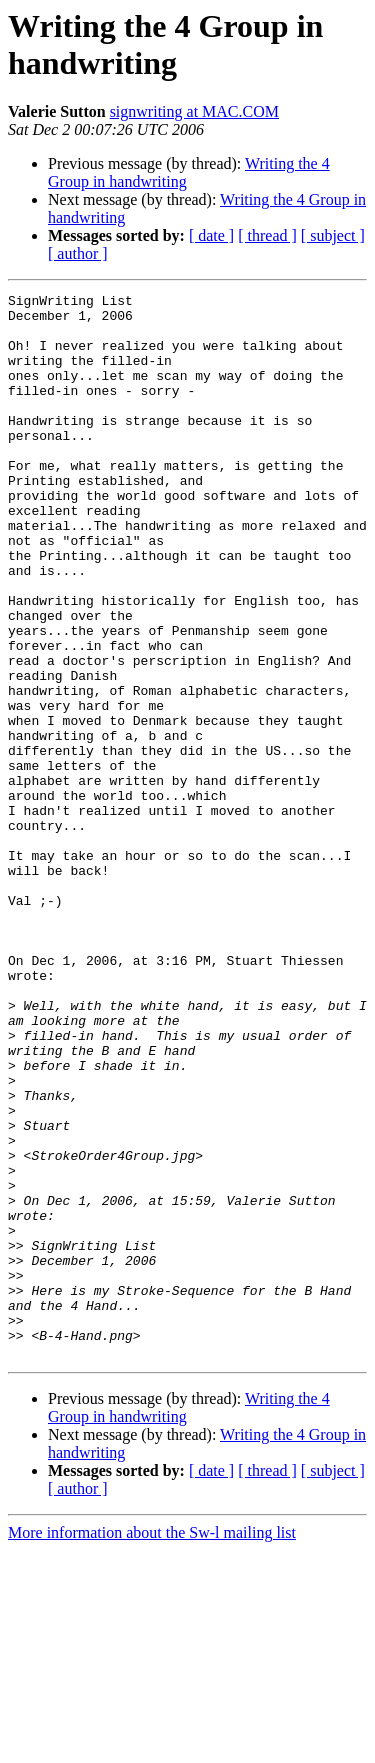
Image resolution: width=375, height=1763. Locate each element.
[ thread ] (267, 235)
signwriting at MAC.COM (194, 111)
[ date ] (211, 235)
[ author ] (78, 253)
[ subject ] (333, 235)
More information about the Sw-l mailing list (152, 1745)
